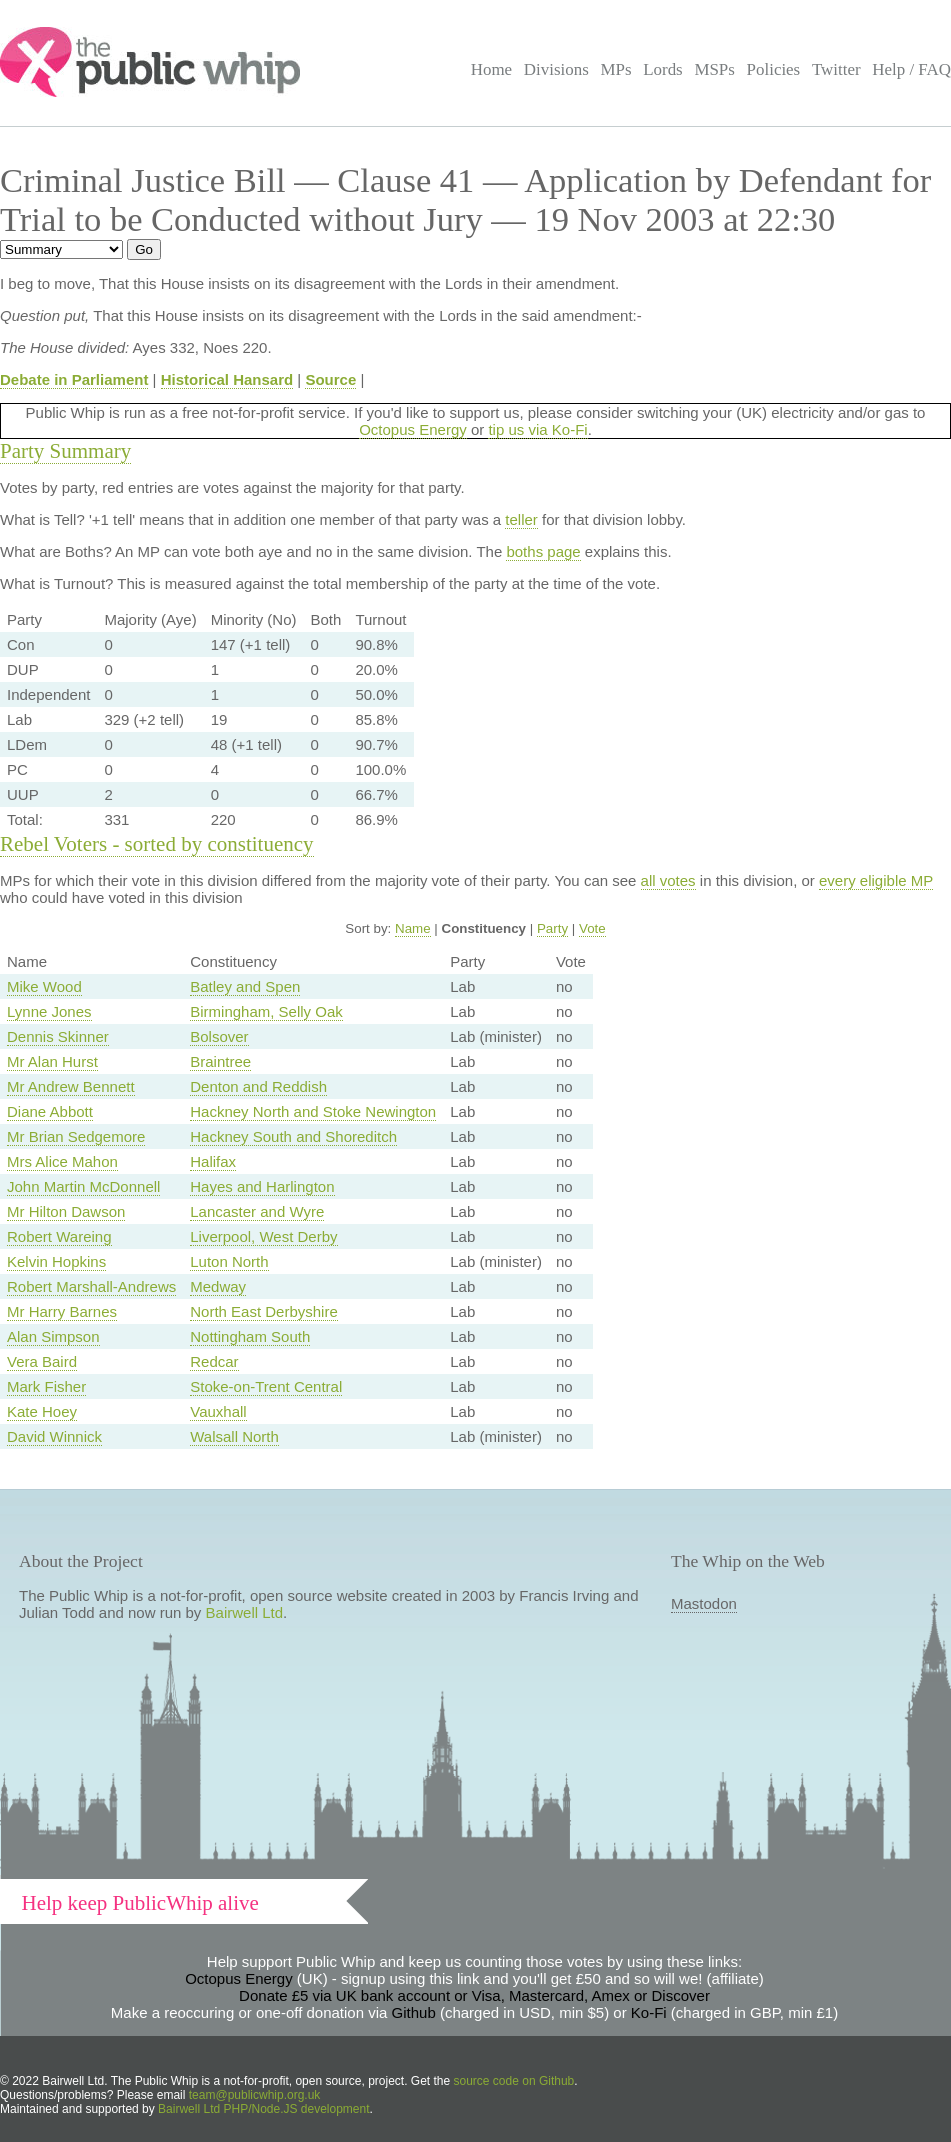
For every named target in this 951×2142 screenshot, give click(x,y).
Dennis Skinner (58, 1036)
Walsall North (234, 1436)
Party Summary (65, 451)
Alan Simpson (53, 1336)
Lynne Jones (49, 1011)
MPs (615, 69)
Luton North (229, 1261)
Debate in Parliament (74, 379)
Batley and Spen (245, 986)
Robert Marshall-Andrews (91, 1286)
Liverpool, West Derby (263, 1236)
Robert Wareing (59, 1236)
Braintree (220, 1061)
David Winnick (54, 1436)
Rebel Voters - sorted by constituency (157, 844)
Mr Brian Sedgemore (76, 1136)
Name (413, 928)
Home (491, 69)
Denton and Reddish (258, 1086)
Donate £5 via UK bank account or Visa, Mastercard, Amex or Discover (474, 1995)
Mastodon (704, 1603)
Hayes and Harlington (262, 1186)
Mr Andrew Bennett (71, 1086)
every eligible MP (876, 880)
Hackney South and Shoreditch (293, 1136)
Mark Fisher (46, 1386)
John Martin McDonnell (83, 1186)
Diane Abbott (50, 1111)
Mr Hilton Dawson (66, 1211)
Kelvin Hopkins (56, 1261)
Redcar (214, 1361)
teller (521, 519)
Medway (218, 1286)
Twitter (836, 69)
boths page (543, 551)
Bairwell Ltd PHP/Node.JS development (263, 2109)
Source (330, 379)
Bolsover (219, 1036)
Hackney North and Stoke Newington (313, 1111)
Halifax (213, 1161)
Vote (592, 928)
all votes (668, 880)
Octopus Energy (413, 429)
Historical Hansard (227, 379)
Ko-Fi (649, 2012)
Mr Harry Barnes (62, 1311)
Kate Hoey (42, 1411)
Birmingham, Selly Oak (266, 1011)
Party (552, 928)
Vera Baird (42, 1361)
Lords (663, 69)
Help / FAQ (911, 69)
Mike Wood (44, 986)
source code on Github (514, 2081)
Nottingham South (250, 1336)
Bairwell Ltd (245, 1612)
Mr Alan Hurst (52, 1061)
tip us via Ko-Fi (537, 429)
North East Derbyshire (264, 1311)
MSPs (714, 69)
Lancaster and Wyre (257, 1211)
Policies (774, 69)
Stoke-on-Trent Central (266, 1386)
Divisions (556, 69)
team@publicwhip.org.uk (255, 2095)
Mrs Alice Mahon (62, 1161)
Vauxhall (218, 1411)
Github (414, 2012)
